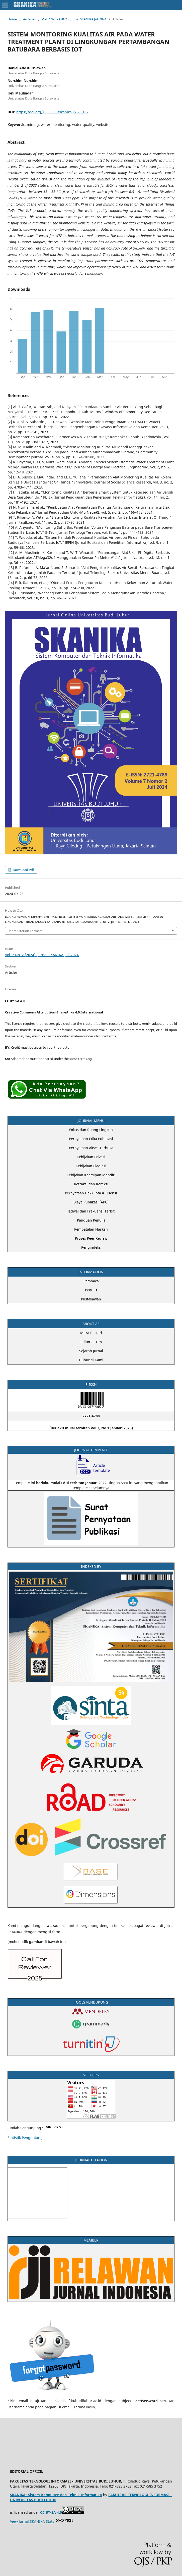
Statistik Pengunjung (25, 2137)
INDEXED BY (91, 1566)
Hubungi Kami (91, 1359)
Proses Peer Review (91, 1238)
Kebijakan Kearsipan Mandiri (91, 1175)
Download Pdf (23, 869)
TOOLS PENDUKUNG (91, 2002)
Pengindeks (91, 1247)
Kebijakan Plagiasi (91, 1165)
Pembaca (91, 1281)
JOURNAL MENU (91, 1120)
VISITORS (91, 2074)
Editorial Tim (91, 1341)
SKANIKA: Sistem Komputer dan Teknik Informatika (56, 2494)
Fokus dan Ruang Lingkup (91, 1129)
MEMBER (91, 2240)
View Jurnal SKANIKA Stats (32, 2521)
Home (12, 19)
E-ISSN (91, 1384)
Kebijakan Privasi (91, 1156)
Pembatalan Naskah (91, 1229)
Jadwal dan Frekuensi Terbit (91, 1211)
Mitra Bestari (91, 1332)
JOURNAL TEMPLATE (91, 1449)
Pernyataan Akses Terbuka (91, 1147)
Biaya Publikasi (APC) (91, 1202)
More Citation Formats (25, 931)
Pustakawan (91, 1299)
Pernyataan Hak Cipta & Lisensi (91, 1193)
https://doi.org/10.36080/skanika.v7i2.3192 (52, 112)
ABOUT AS (91, 1323)
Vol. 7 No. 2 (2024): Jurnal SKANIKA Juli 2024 (74, 19)
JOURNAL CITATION (91, 2160)
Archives (29, 19)
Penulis (91, 1290)
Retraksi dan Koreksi (91, 1184)
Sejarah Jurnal (91, 1350)
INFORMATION (91, 1272)
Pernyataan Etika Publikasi (91, 1138)
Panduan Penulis (91, 1220)
